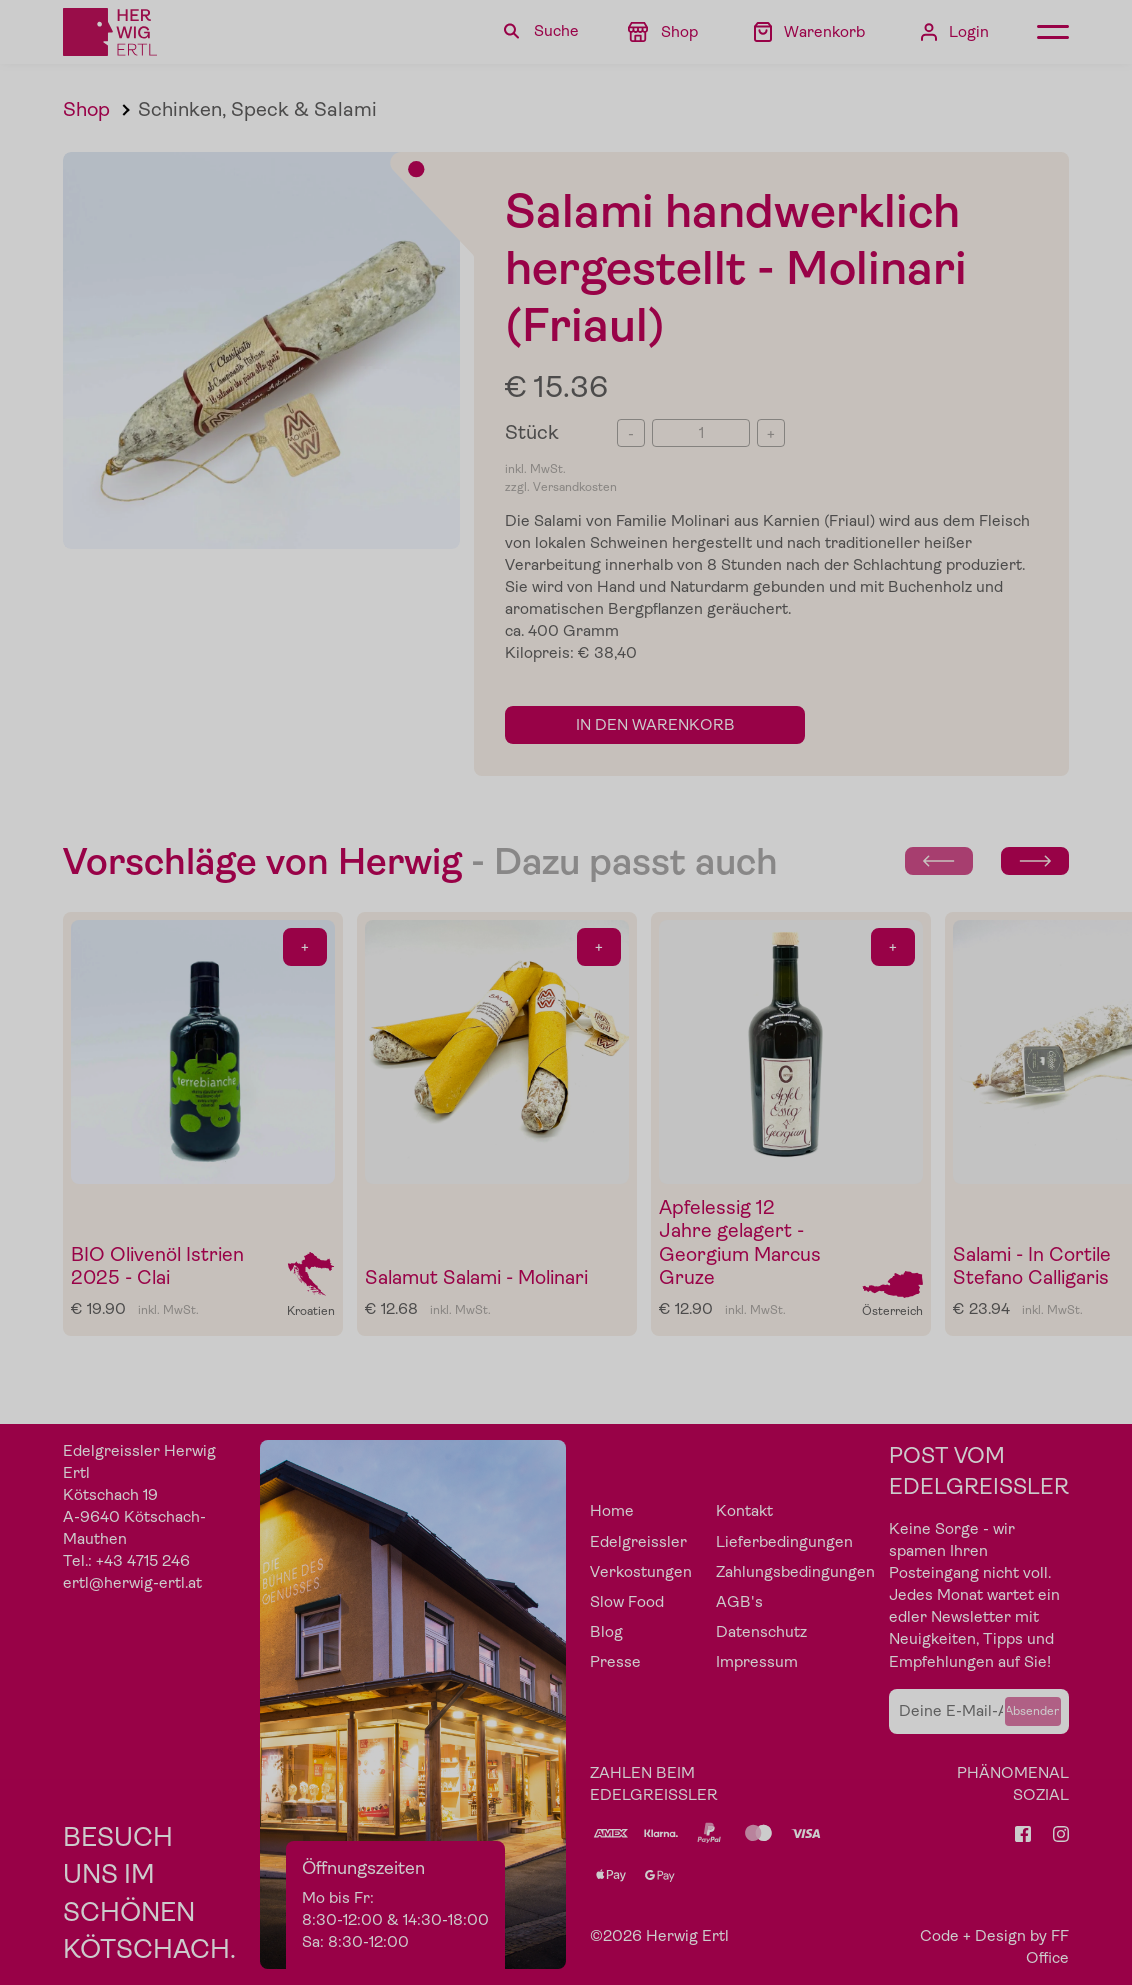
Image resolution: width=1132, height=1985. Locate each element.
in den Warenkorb (655, 725)
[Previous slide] (939, 861)
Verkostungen (641, 1572)
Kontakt (744, 1511)
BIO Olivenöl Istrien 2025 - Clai (157, 1266)
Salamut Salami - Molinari (476, 1277)
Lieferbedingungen (784, 1542)
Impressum (757, 1662)
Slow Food (627, 1602)
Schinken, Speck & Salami (257, 109)
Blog (606, 1632)
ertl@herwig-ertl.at (132, 1583)
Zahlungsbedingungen (795, 1572)
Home (612, 1511)
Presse (615, 1662)
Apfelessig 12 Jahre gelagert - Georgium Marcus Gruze (740, 1243)
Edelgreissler (638, 1542)
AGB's (739, 1602)
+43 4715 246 (143, 1561)
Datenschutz (761, 1632)
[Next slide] (1035, 861)
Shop (86, 109)
